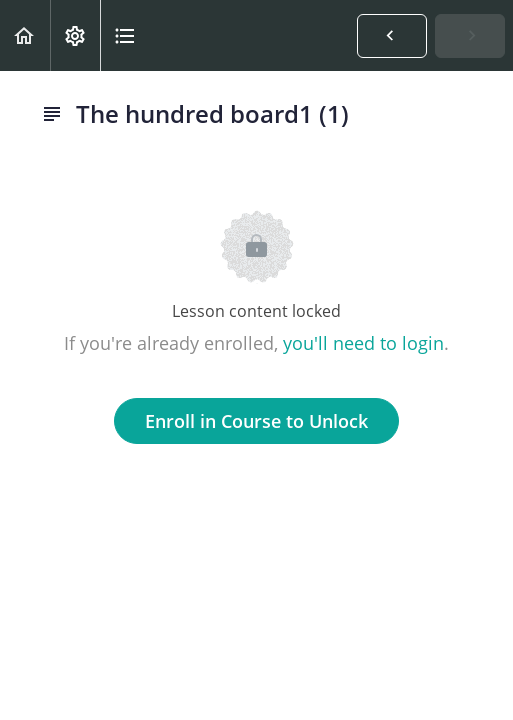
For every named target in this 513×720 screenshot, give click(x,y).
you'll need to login (363, 343)
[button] (25, 35)
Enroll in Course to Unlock (256, 421)
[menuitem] (75, 35)
